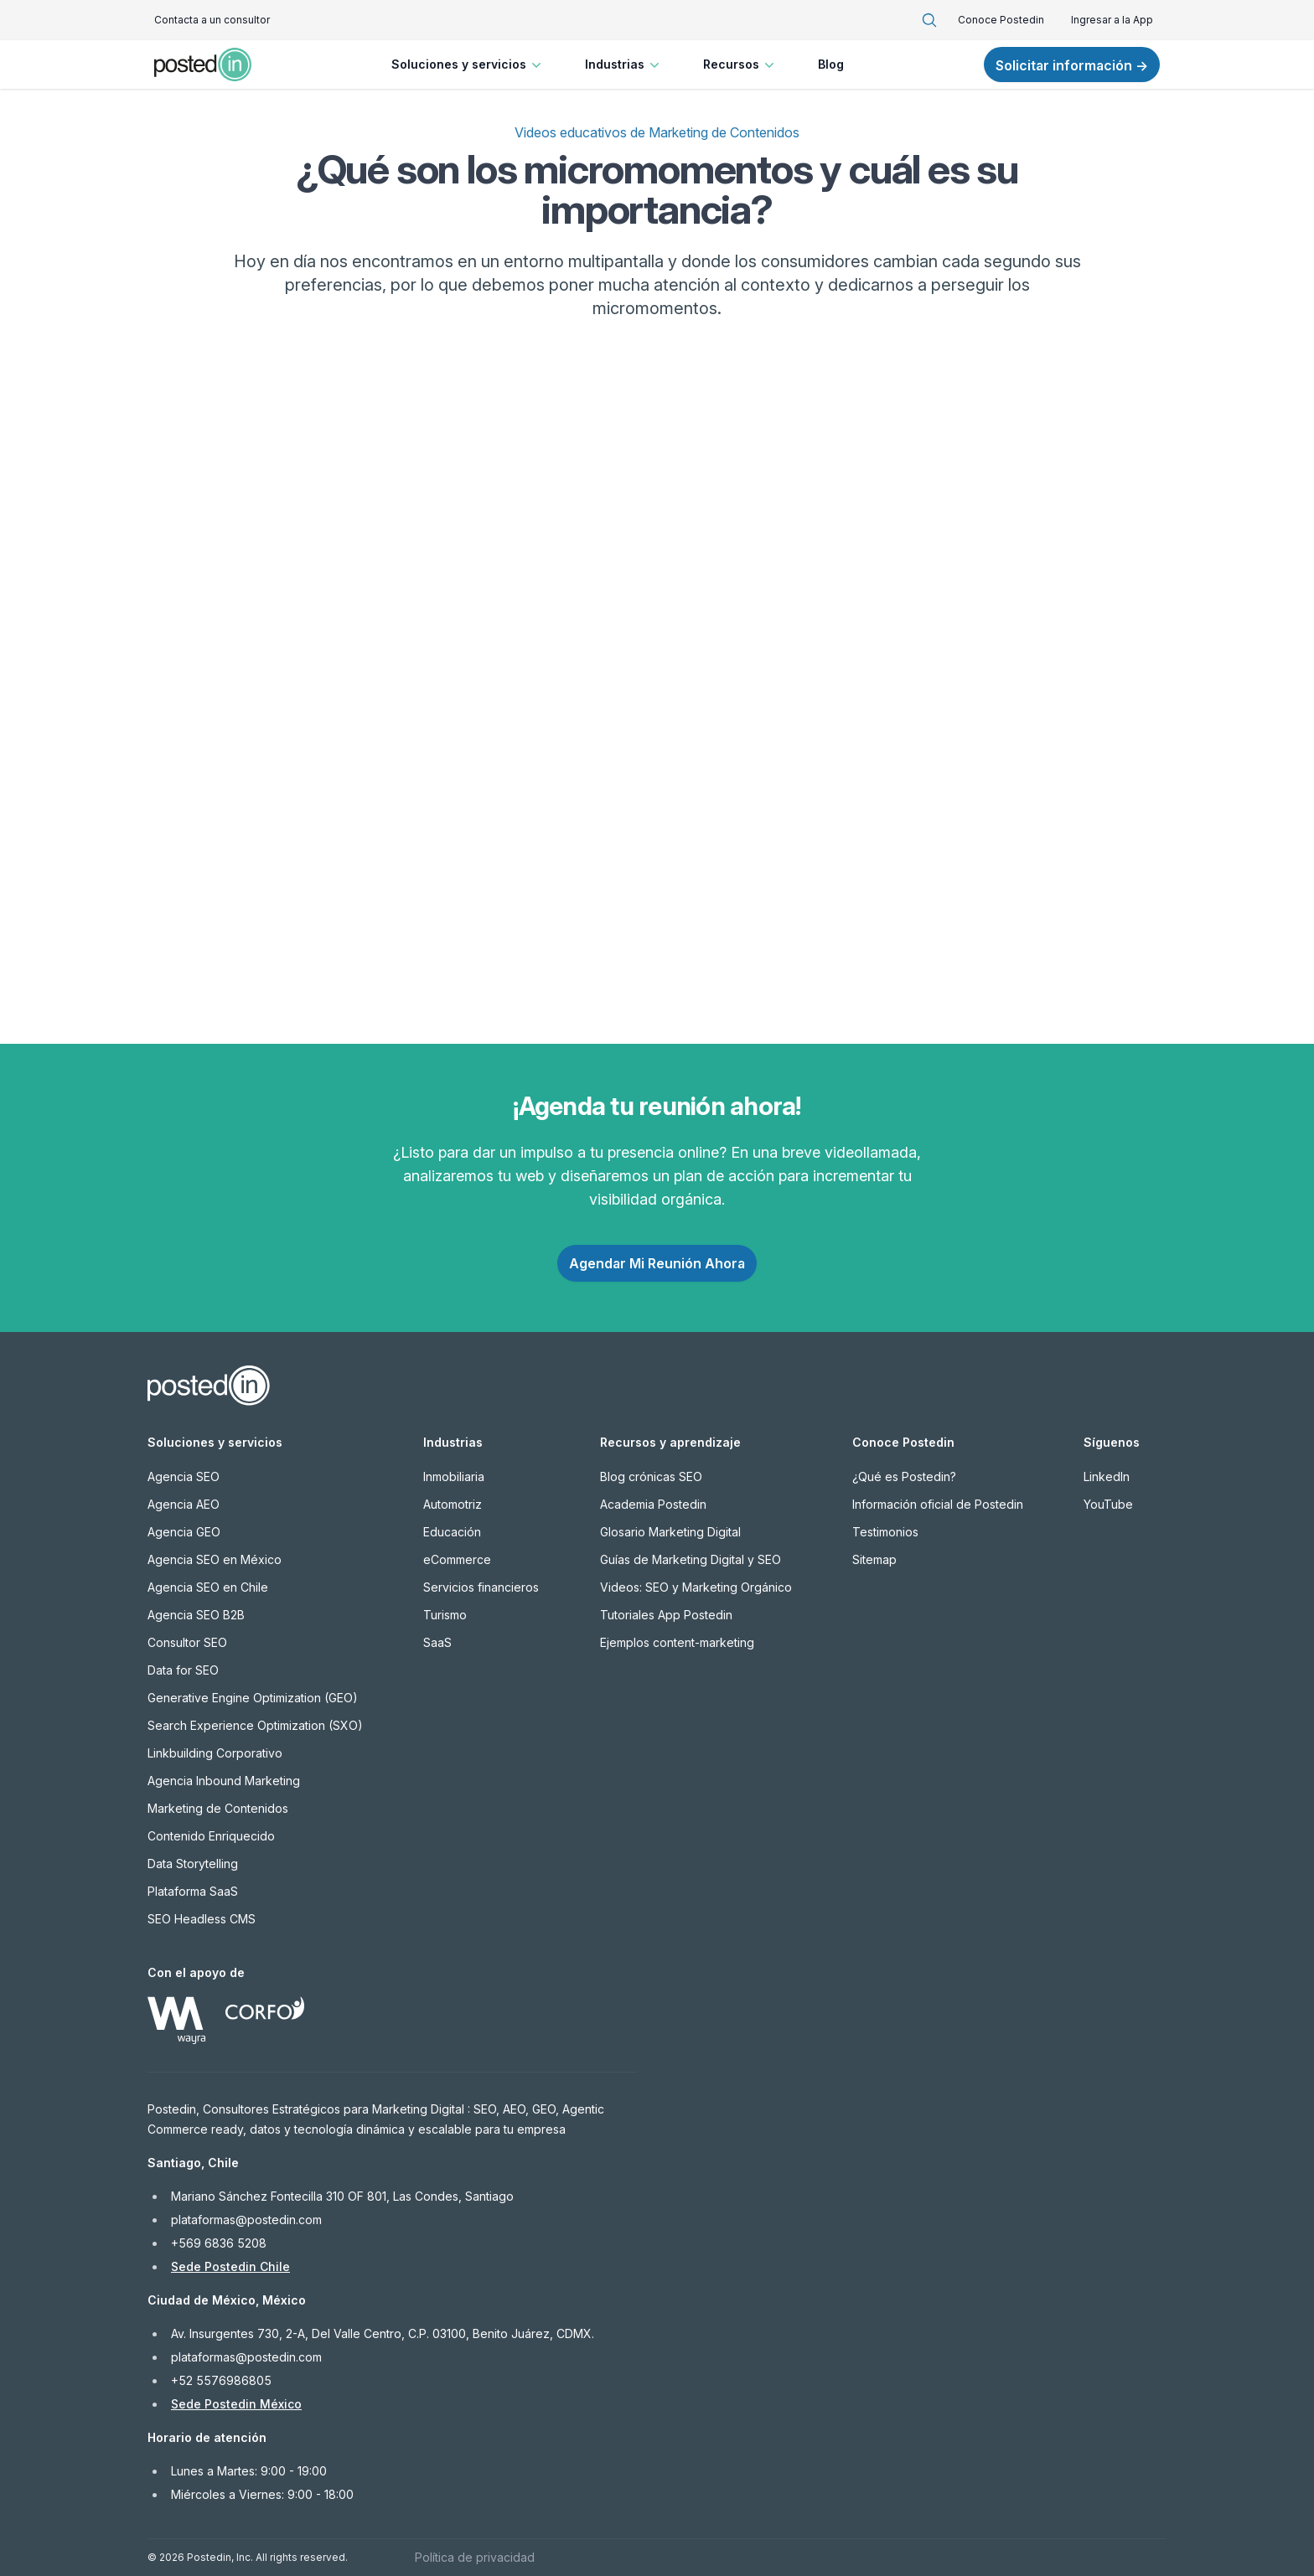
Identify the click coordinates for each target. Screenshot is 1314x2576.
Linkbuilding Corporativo (214, 1753)
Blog (831, 64)
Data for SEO (183, 1670)
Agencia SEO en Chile (207, 1587)
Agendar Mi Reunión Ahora (657, 1263)
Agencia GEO (183, 1532)
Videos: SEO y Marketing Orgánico (696, 1587)
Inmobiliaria (453, 1476)
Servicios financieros (481, 1587)
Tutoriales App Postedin (666, 1615)
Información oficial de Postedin (937, 1504)
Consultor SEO (187, 1642)
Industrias (624, 64)
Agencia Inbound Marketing (223, 1780)
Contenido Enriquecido (211, 1836)
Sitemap (874, 1559)
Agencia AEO (183, 1504)
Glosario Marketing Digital (670, 1532)
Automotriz (452, 1504)
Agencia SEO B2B (196, 1615)
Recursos (740, 64)
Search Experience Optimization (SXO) (255, 1725)
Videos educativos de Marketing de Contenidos (657, 132)
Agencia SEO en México (214, 1559)
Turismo (445, 1615)
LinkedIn (1107, 1476)
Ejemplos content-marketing (677, 1642)
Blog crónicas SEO (651, 1476)
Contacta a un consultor (212, 19)
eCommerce (457, 1559)
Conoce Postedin (1001, 19)
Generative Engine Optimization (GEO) (252, 1698)
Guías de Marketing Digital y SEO (690, 1559)
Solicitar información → (1072, 65)
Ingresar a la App (1112, 19)
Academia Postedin (653, 1504)
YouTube (1108, 1504)
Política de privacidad (475, 2557)
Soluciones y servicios (468, 64)
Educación (452, 1532)
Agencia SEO (183, 1476)
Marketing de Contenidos (217, 1808)
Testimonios (885, 1532)
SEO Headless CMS (201, 1919)
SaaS (437, 1642)
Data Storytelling (192, 1863)
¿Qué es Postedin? (904, 1476)
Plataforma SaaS (192, 1891)
